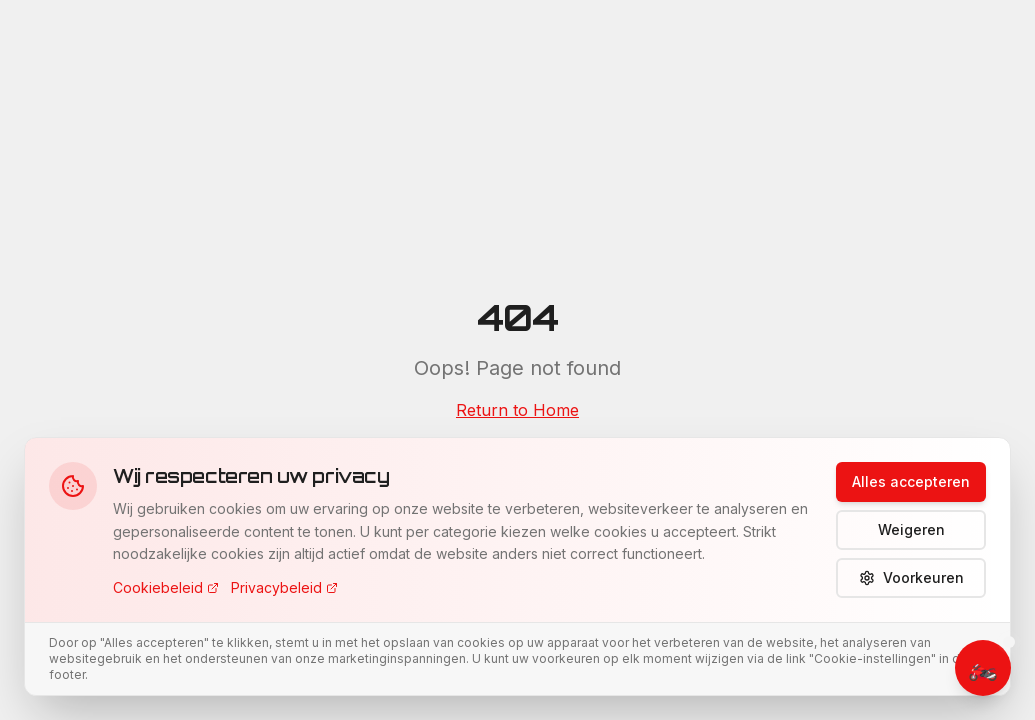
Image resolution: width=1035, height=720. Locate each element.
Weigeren (911, 529)
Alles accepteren (911, 481)
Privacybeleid (284, 587)
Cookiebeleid (166, 587)
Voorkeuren (911, 577)
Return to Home (517, 410)
